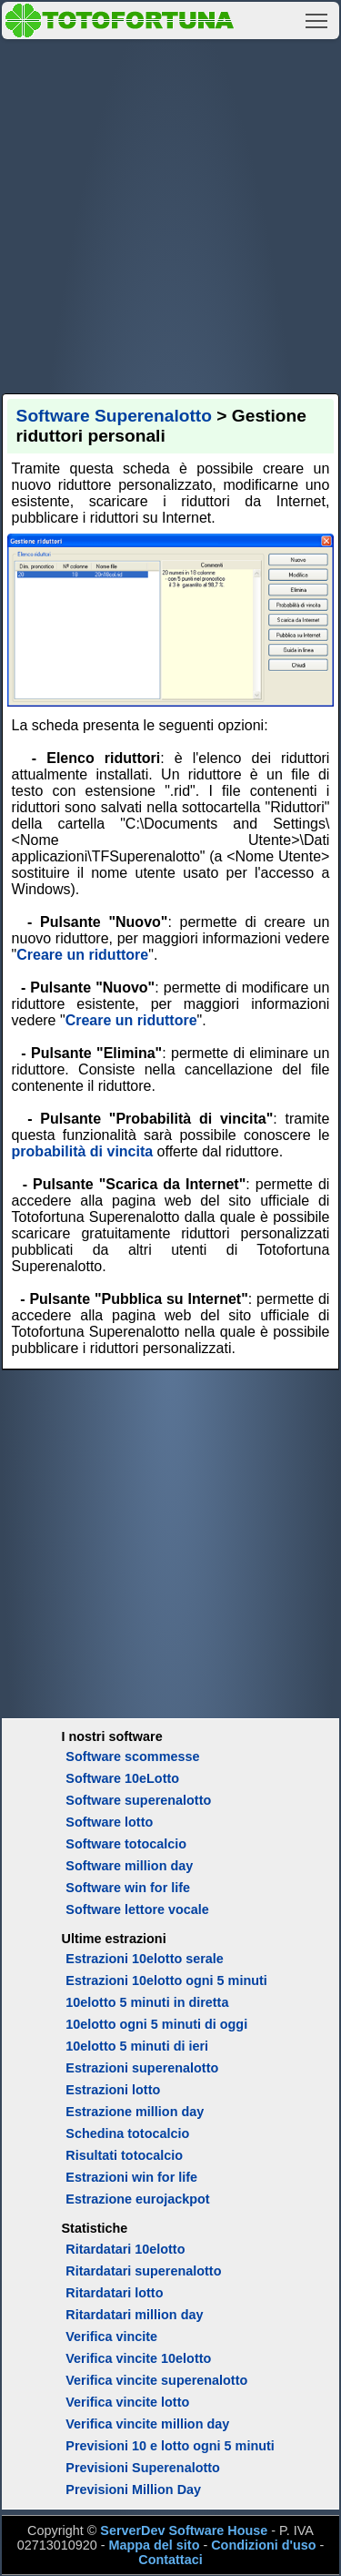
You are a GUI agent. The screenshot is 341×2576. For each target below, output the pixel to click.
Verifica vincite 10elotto (138, 2358)
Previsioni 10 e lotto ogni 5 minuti (169, 2446)
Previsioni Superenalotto (142, 2467)
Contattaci (170, 2559)
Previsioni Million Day (133, 2489)
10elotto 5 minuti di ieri (136, 2046)
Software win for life (127, 1887)
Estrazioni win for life (131, 2177)
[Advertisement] (170, 213)
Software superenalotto (138, 1800)
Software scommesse (132, 1756)
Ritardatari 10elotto (125, 2249)
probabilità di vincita (83, 1151)
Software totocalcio (125, 1844)
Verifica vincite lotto (127, 2402)
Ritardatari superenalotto (143, 2271)
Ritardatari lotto (114, 2293)
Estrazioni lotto (112, 2089)
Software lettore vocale (137, 1909)
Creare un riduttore (82, 954)
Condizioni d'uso (263, 2545)
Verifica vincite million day (147, 2424)
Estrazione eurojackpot (137, 2199)
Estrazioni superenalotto (141, 2068)
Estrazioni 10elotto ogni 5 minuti (165, 1980)
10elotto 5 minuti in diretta (146, 2002)
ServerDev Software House (183, 2530)
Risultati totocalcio (124, 2155)
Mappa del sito (153, 2545)
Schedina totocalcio (127, 2133)
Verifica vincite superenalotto (156, 2380)
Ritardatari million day (134, 2314)
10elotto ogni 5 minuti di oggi (156, 2024)
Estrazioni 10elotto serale (144, 1958)
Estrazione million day (134, 2111)
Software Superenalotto (114, 415)
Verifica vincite (111, 2336)
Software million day (129, 1865)
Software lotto (109, 1822)
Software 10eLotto (122, 1778)
